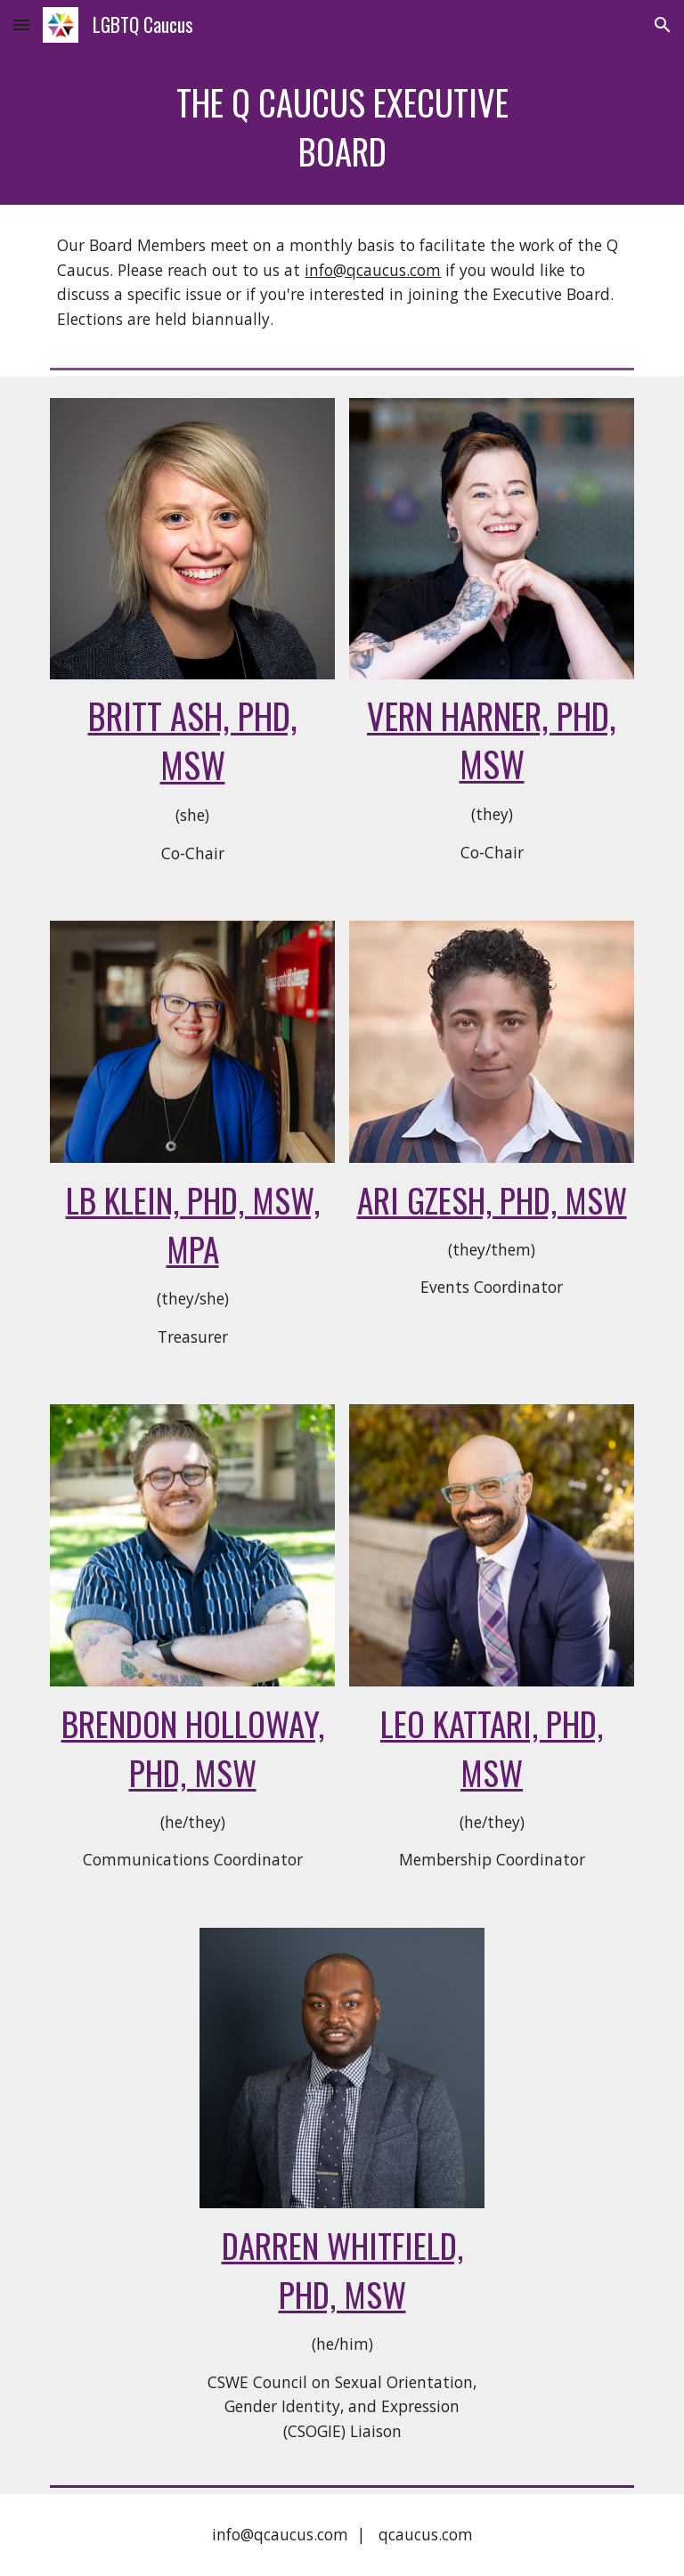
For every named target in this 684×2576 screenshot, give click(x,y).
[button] (21, 24)
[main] (341, 127)
